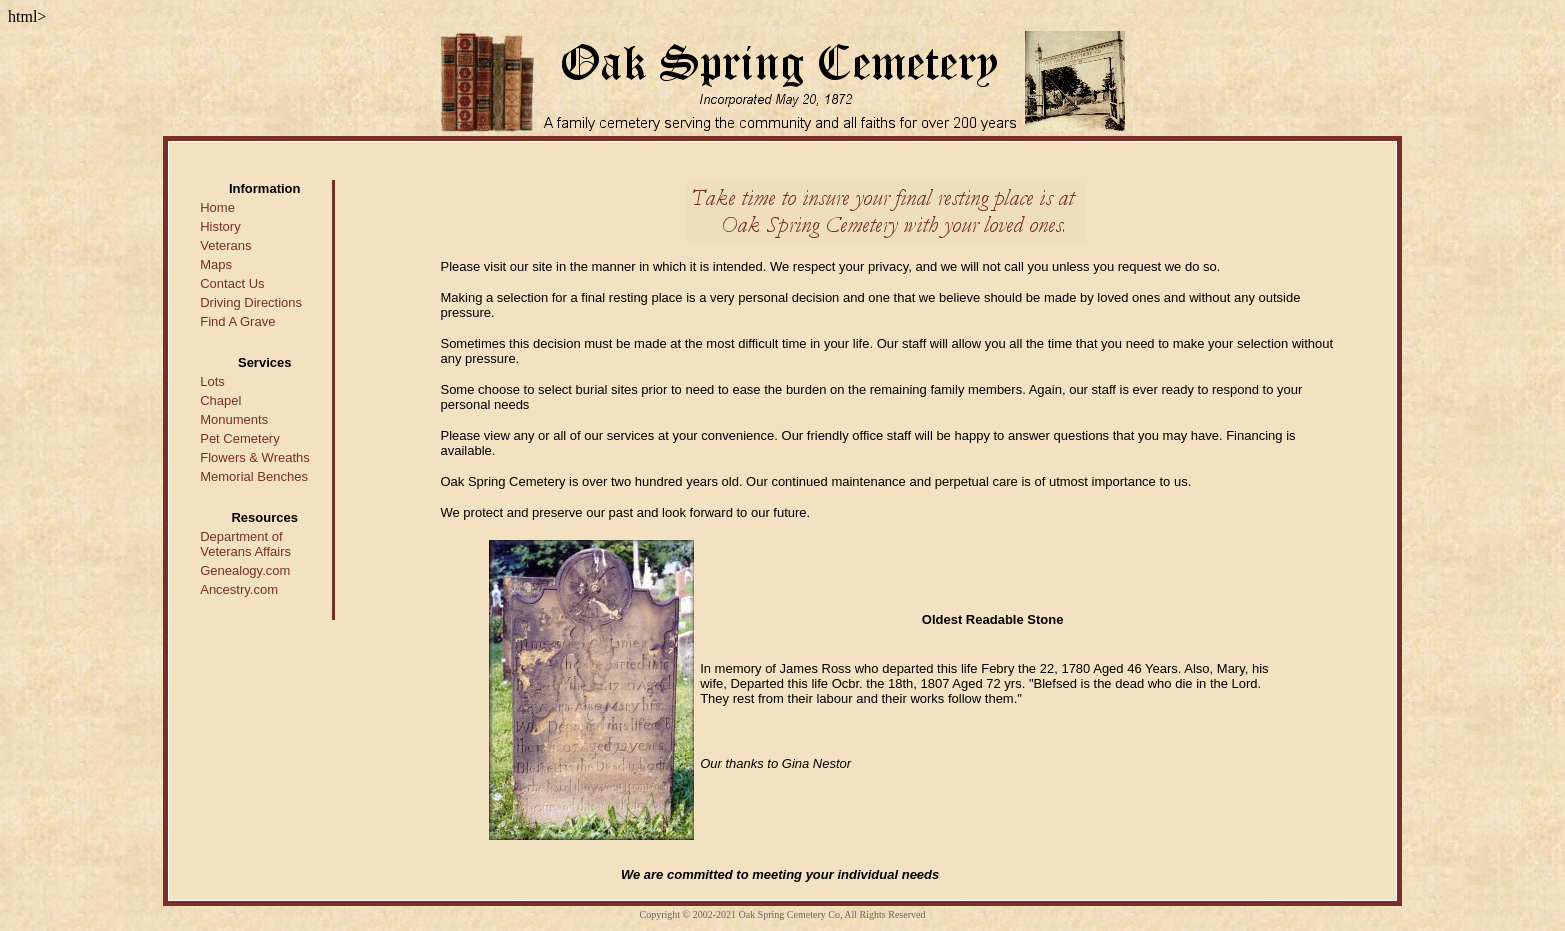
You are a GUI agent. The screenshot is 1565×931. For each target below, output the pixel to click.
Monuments (234, 419)
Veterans (225, 245)
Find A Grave (237, 321)
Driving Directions (251, 302)
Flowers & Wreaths (255, 457)
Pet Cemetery (239, 438)
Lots (212, 381)
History (220, 226)
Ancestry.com (239, 589)
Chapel (220, 400)
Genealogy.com (245, 570)
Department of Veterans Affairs (245, 544)
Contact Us (232, 283)
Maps (216, 264)
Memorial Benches (254, 476)
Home (217, 207)
